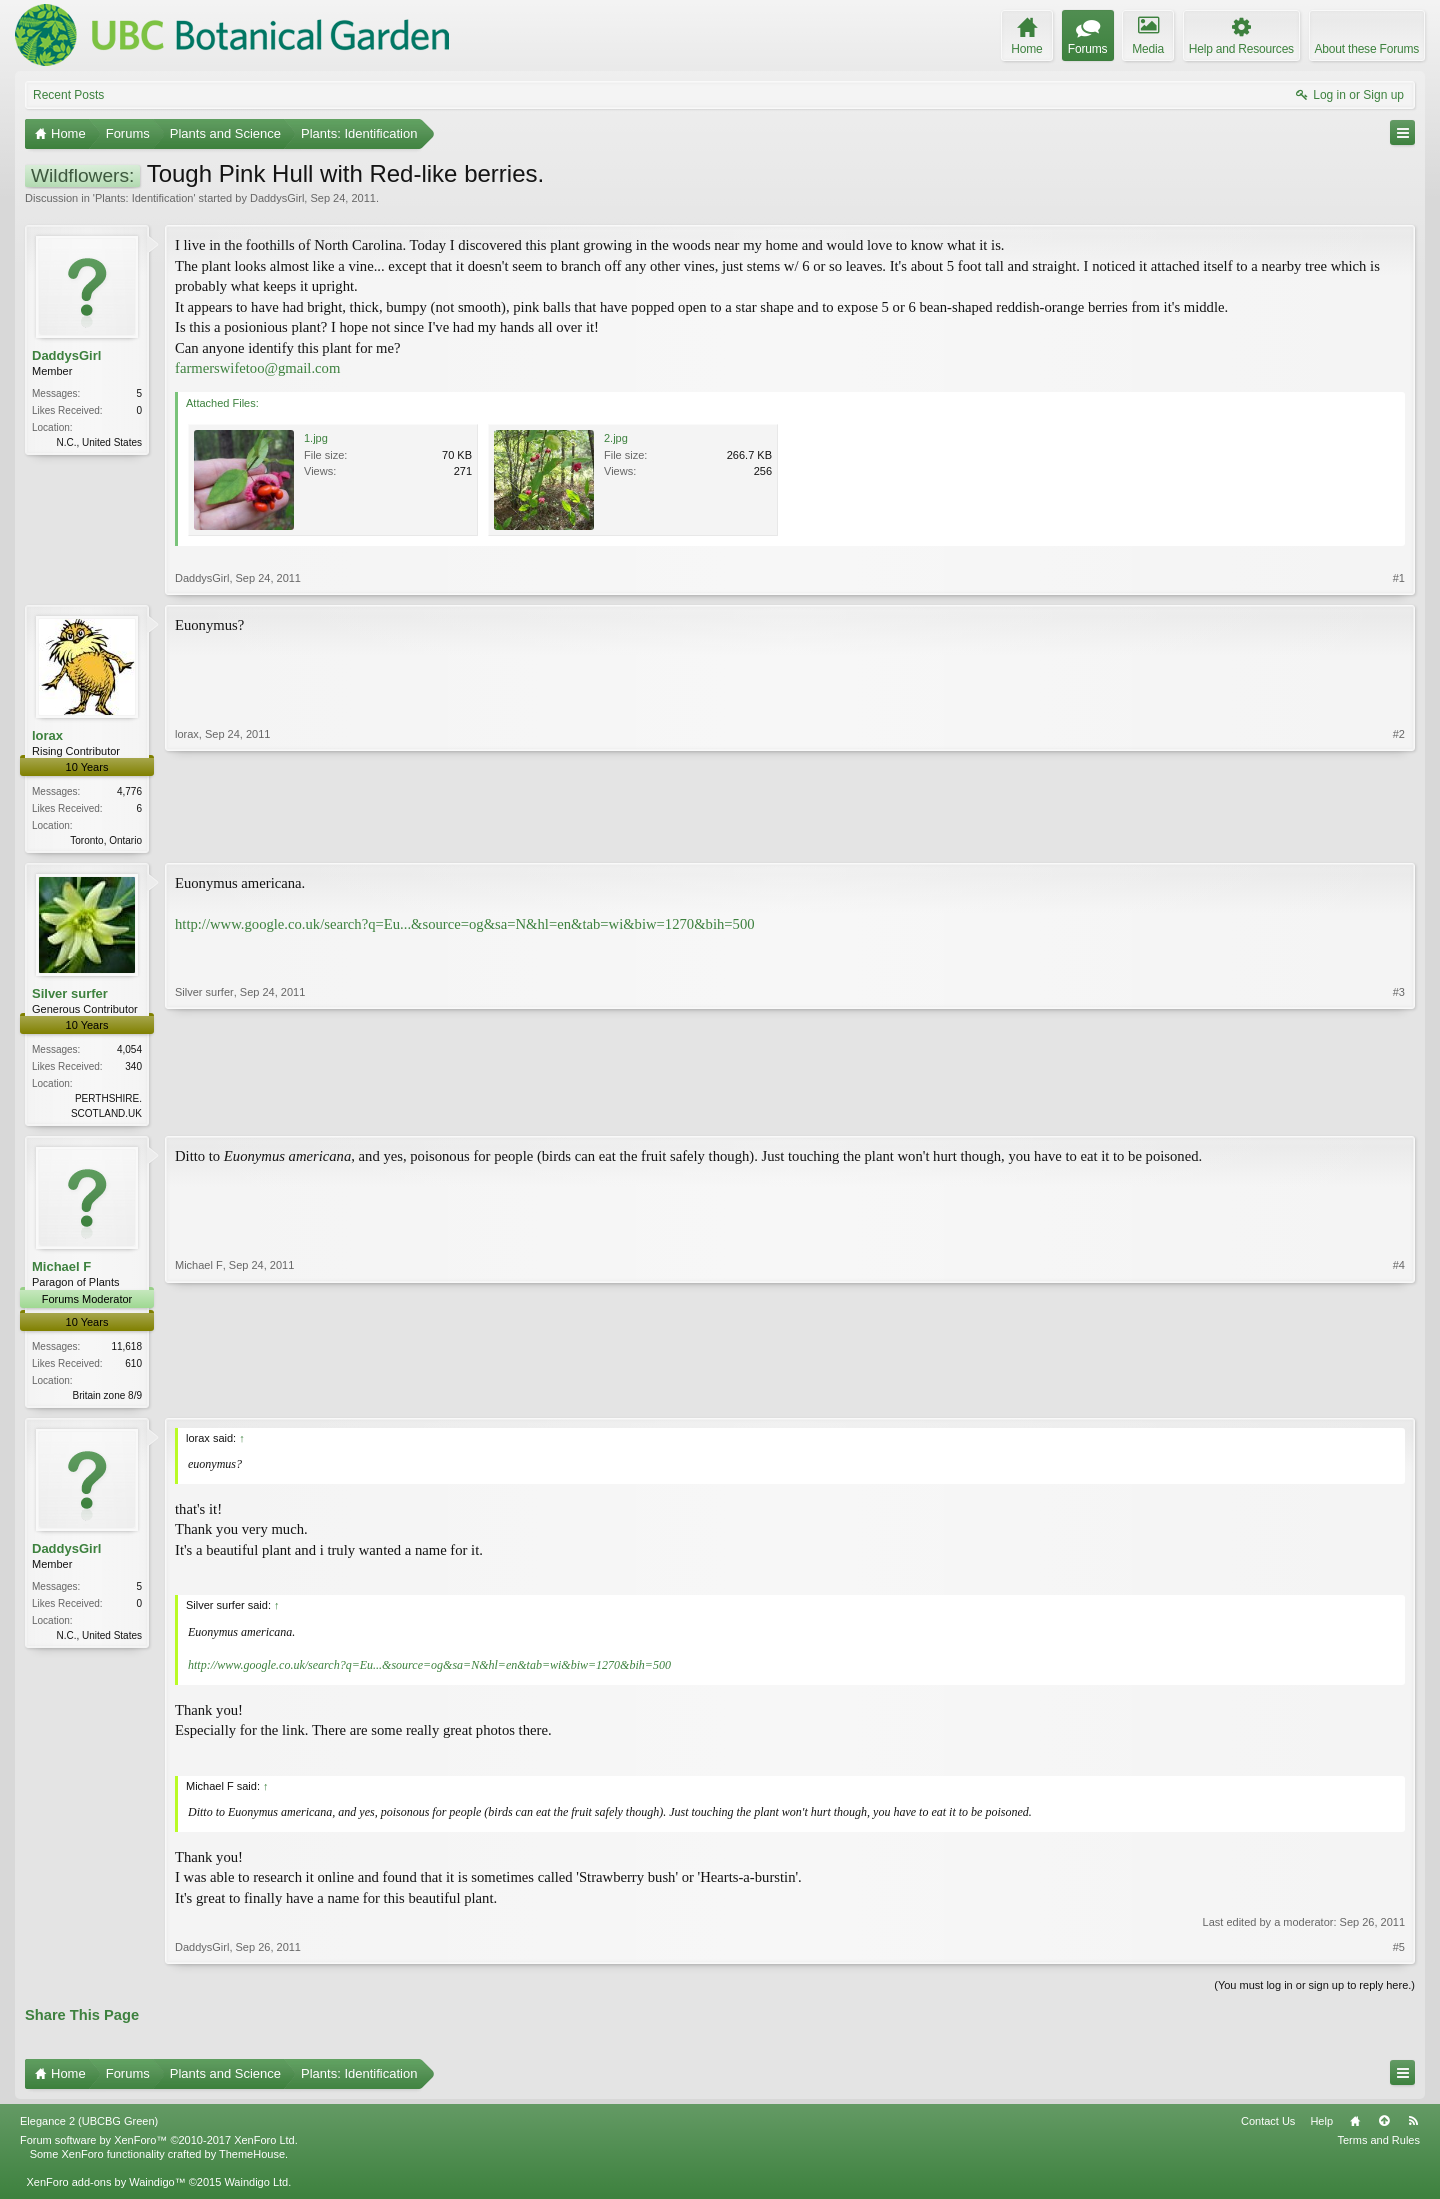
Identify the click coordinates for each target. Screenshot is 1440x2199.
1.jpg (316, 438)
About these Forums (1367, 49)
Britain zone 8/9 (108, 1399)
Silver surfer (70, 995)
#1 (1399, 578)
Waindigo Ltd (256, 2188)
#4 (1399, 1396)
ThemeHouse (252, 2160)
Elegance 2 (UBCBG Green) (89, 2127)
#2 (1399, 838)
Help (1321, 2127)
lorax (47, 735)
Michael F (61, 1270)
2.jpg (616, 438)
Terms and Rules (1378, 2146)
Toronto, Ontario (106, 840)
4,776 (129, 791)
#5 (1399, 1952)
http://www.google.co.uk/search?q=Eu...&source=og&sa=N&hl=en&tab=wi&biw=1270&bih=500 (465, 926)
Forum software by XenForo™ (159, 2146)
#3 (1399, 1113)
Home (1355, 2127)
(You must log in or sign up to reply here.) (1314, 1990)
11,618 (126, 1350)
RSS (1413, 2127)
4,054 (129, 1051)
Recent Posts (68, 95)
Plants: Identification (144, 198)
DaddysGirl (277, 198)
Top (1384, 2127)
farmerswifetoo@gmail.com (257, 368)
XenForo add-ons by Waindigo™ (105, 2188)
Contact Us (1268, 2127)
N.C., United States (99, 442)
